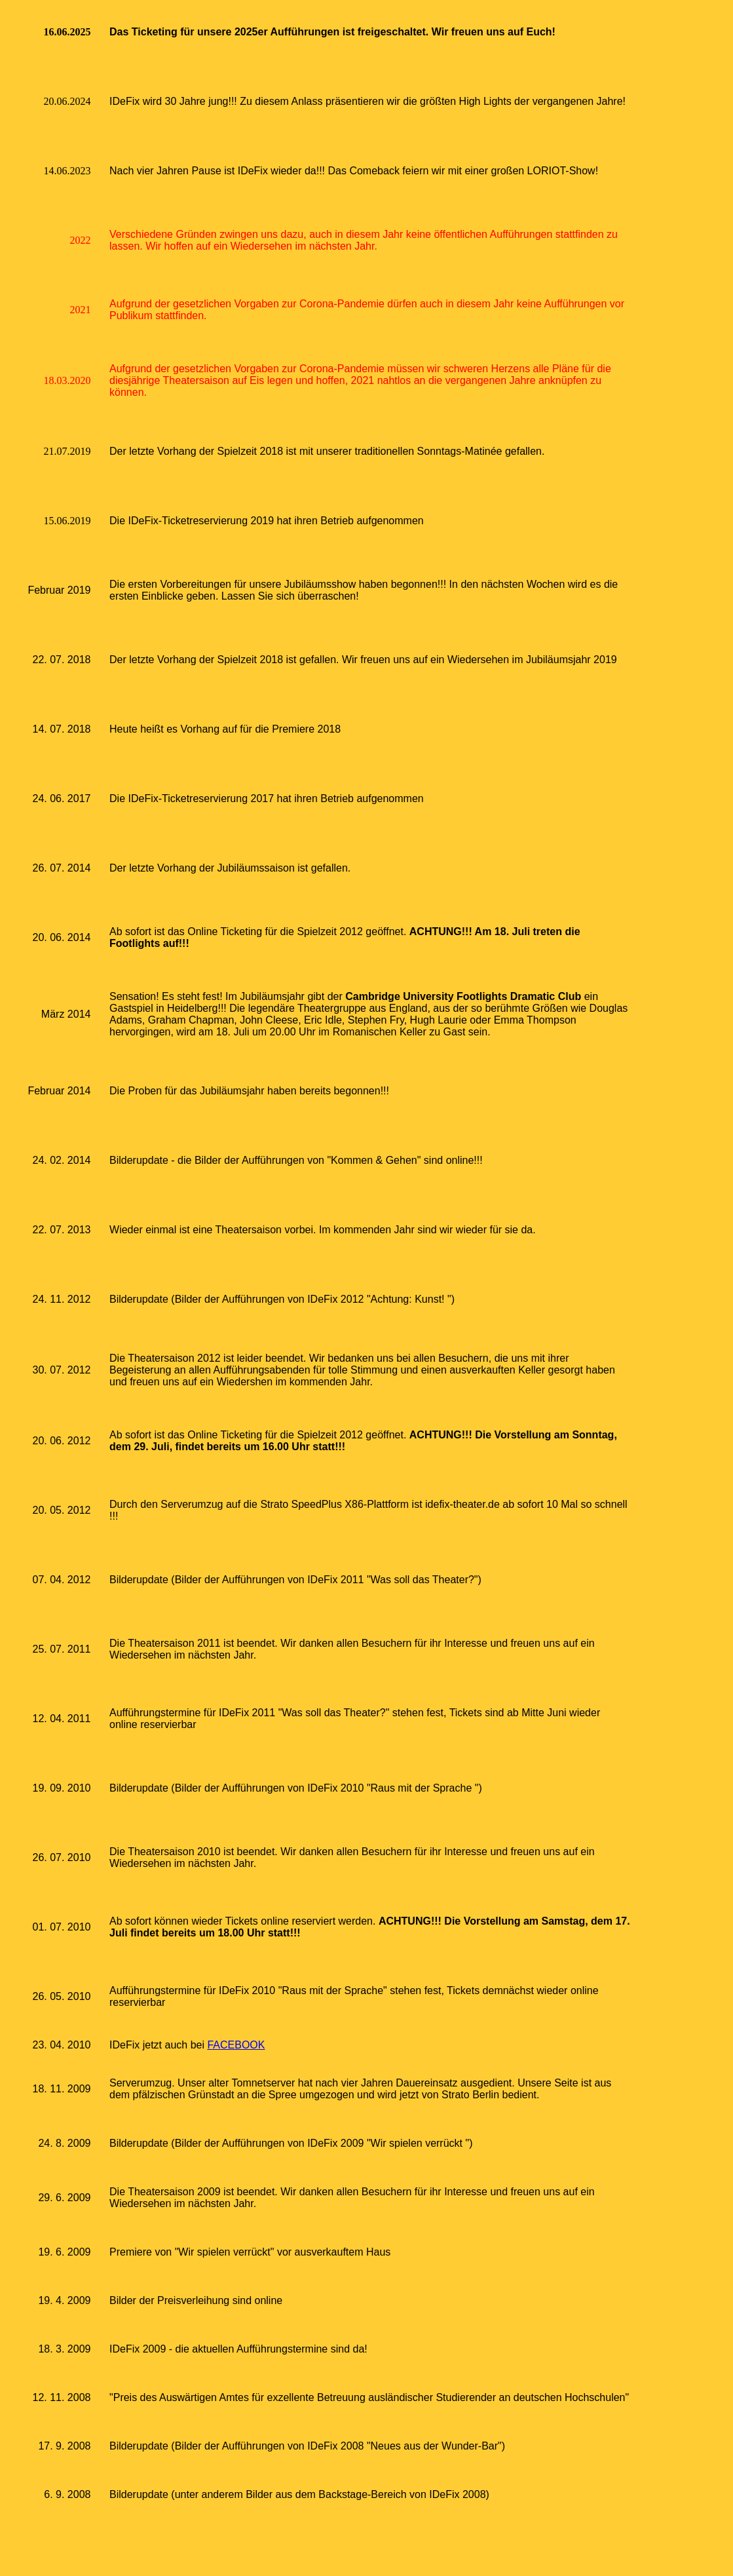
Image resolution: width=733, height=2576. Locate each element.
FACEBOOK (236, 2044)
